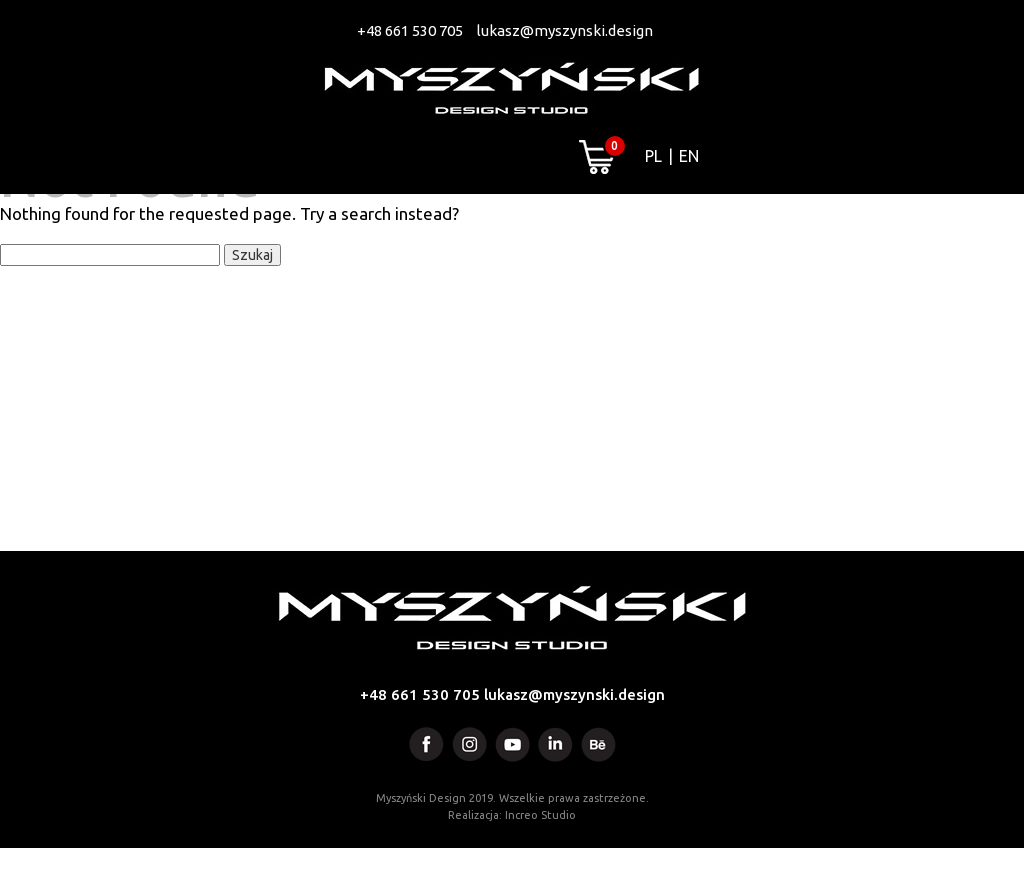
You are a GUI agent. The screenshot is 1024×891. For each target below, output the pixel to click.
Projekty (109, 221)
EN (689, 156)
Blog (807, 221)
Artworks (348, 221)
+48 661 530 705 (410, 30)
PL (653, 156)
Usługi (226, 221)
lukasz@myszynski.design (565, 30)
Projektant (492, 221)
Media (617, 221)
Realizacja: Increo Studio (512, 858)
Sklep (714, 221)
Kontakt (914, 221)
